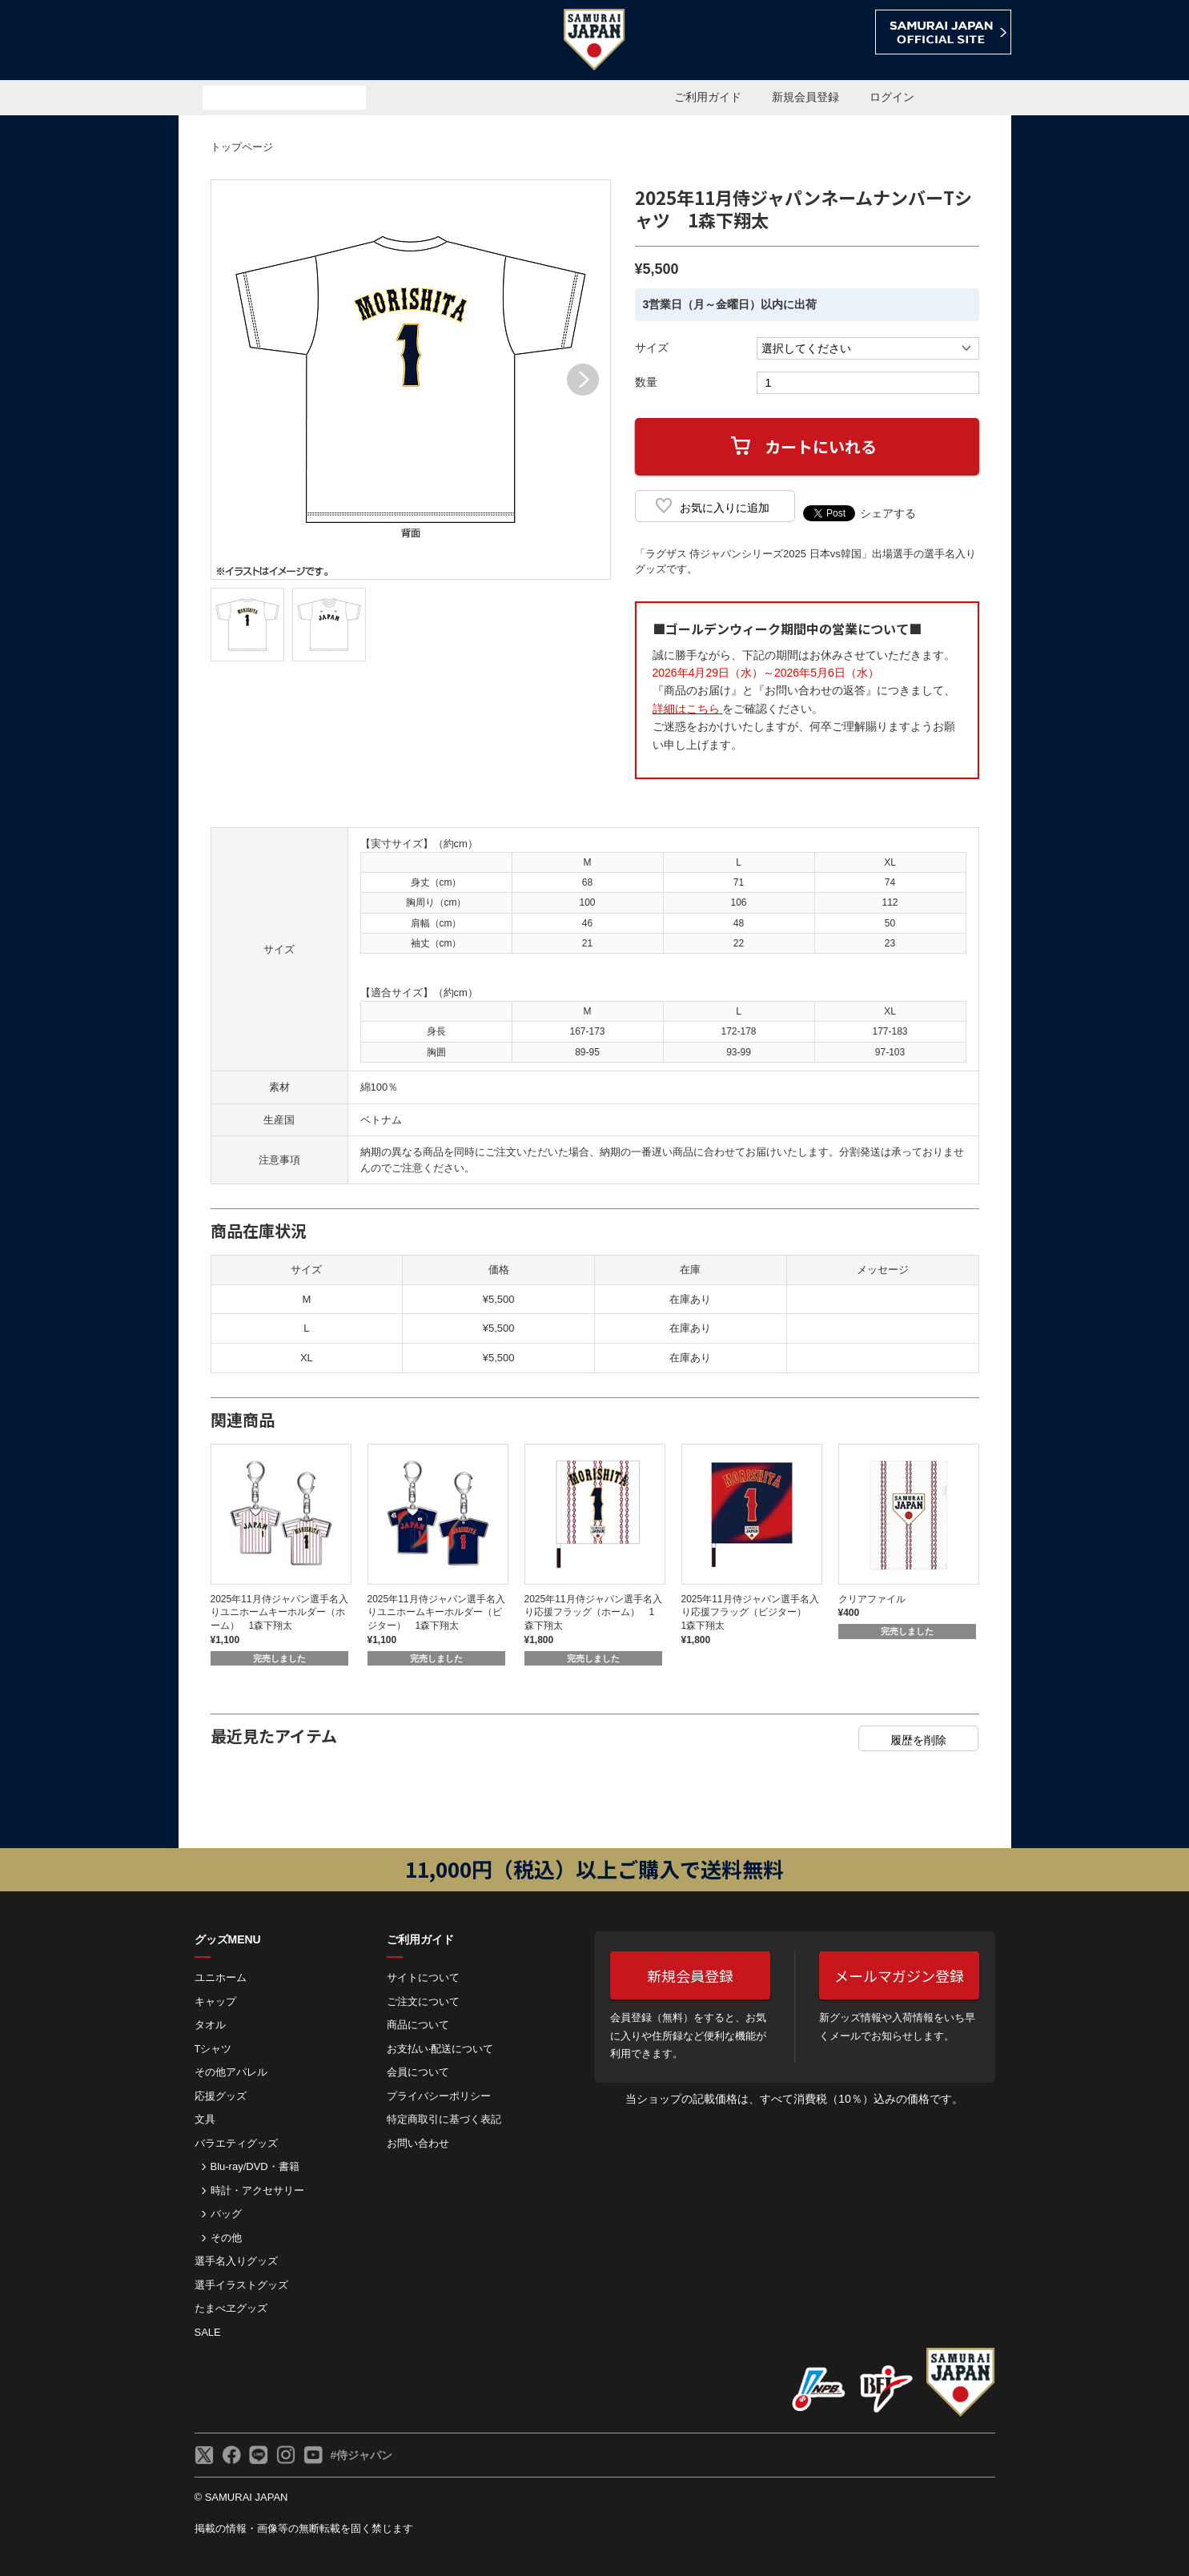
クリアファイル (872, 1599)
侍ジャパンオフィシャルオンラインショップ (270, 41)
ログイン (892, 96)
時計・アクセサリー (257, 2190)
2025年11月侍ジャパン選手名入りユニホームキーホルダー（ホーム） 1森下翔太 (279, 1612)
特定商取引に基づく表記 (444, 2119)
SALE (208, 2332)
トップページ (242, 147)
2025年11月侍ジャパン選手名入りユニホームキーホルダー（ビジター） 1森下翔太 (436, 1612)
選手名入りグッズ (236, 2261)
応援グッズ (221, 2096)
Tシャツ (213, 2049)
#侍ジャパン (362, 2455)
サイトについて (423, 1977)
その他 (226, 2238)
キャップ (215, 2001)
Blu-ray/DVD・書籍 (255, 2166)
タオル (210, 2025)
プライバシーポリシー (439, 2096)
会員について (418, 2072)
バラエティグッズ (236, 2143)
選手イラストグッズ (241, 2285)
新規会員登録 (805, 96)
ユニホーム (221, 1977)
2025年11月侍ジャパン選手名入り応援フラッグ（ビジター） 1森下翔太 (750, 1612)
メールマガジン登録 (899, 1975)
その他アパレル (231, 2072)
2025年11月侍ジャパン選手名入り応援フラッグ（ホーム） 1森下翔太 (593, 1612)
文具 (205, 2119)
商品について (418, 2025)
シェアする (888, 513)
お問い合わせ (418, 2143)
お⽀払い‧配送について (440, 2049)
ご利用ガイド (707, 96)
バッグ (226, 2214)
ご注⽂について (423, 2001)
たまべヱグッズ (231, 2308)
